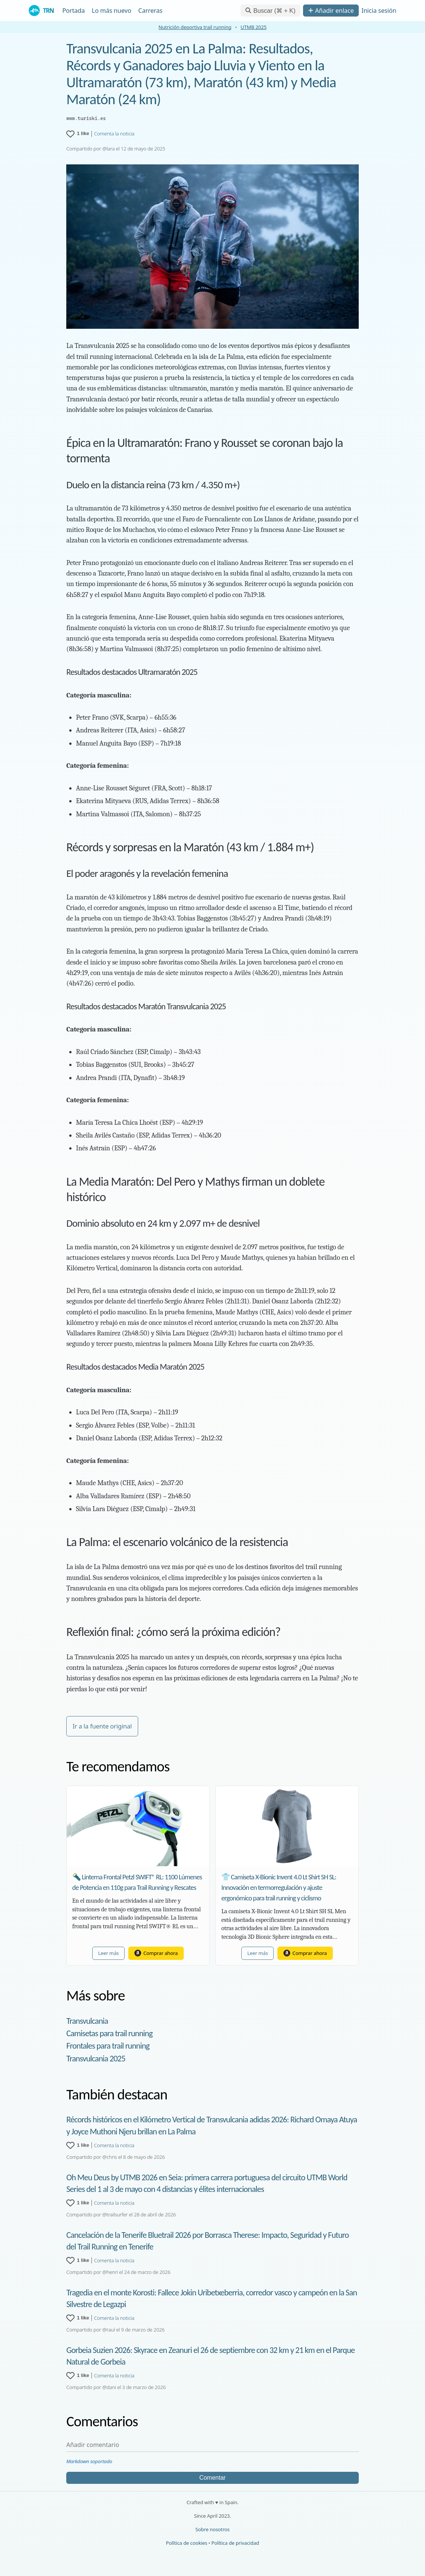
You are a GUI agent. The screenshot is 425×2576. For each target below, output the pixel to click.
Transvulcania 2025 (95, 2059)
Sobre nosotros (212, 2529)
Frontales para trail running (107, 2046)
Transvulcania (87, 2021)
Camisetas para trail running (109, 2033)
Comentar (212, 2477)
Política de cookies (186, 2543)
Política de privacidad (235, 2543)
